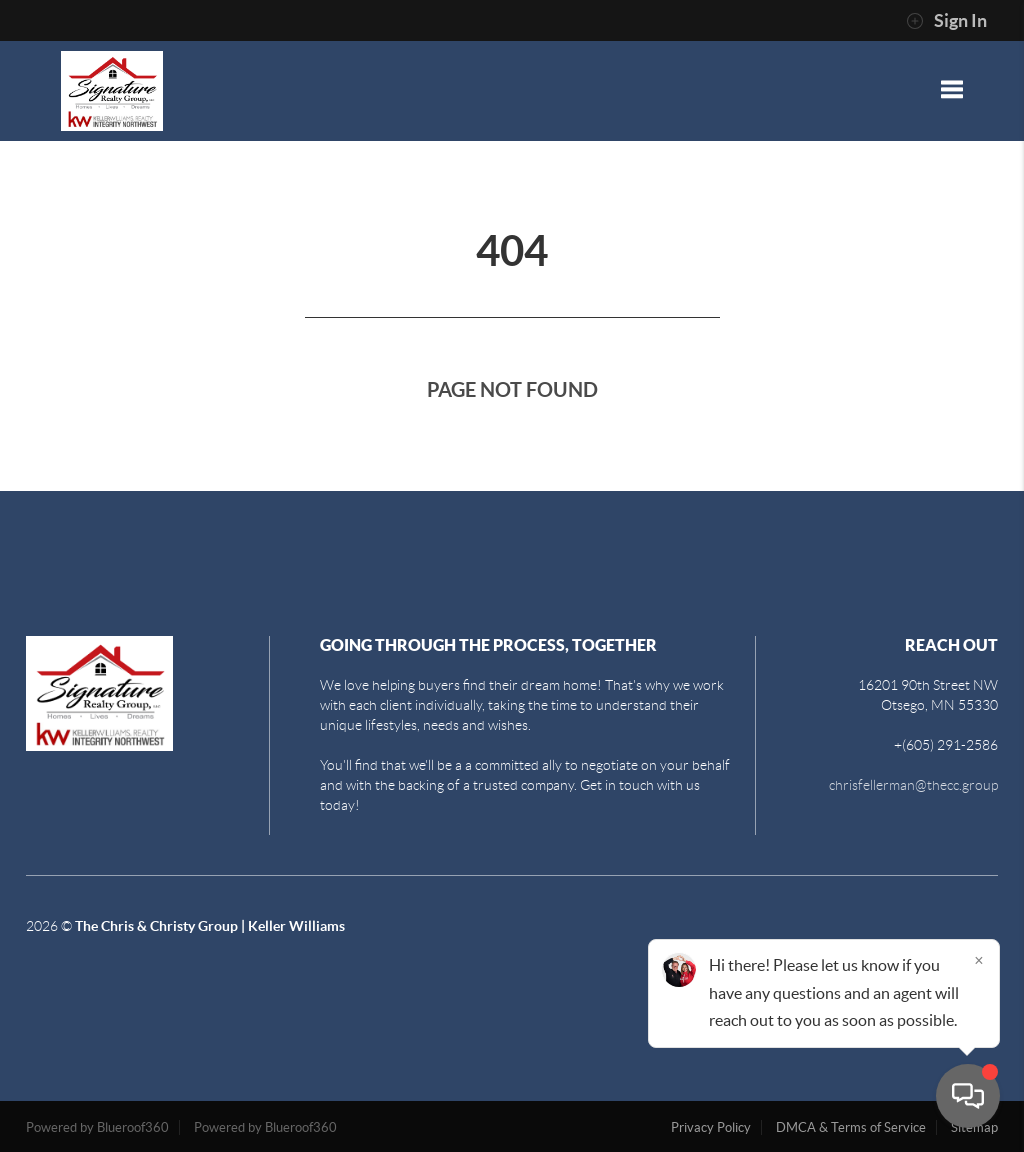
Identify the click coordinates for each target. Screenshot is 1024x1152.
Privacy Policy (711, 1127)
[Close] (979, 960)
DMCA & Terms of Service (851, 1127)
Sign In (946, 21)
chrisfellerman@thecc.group (913, 785)
